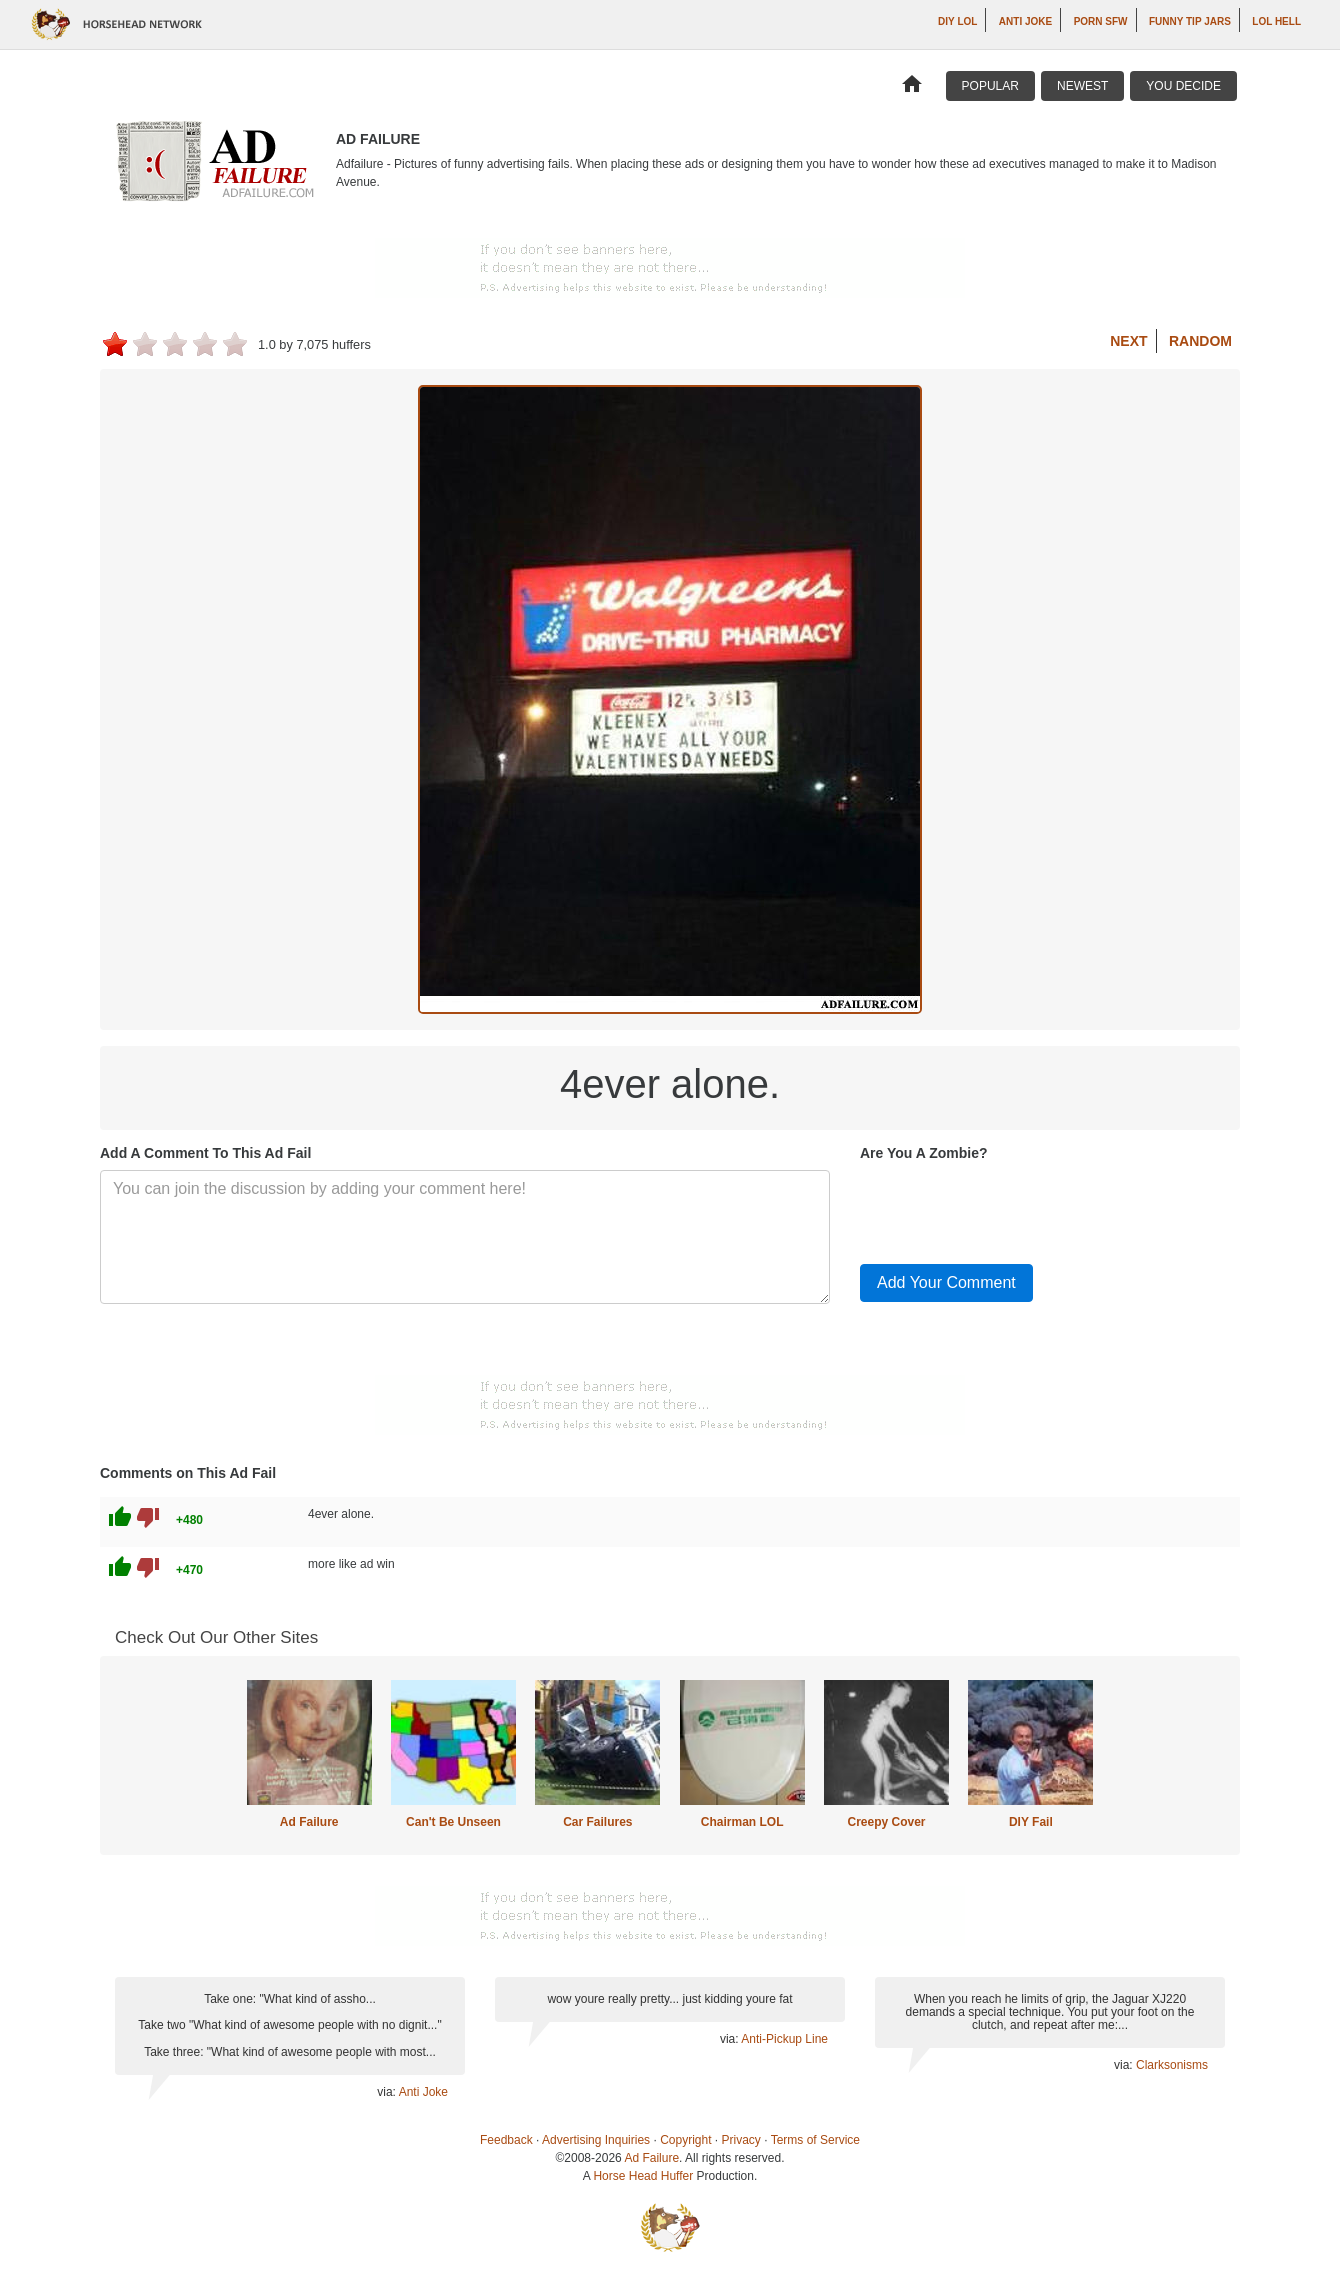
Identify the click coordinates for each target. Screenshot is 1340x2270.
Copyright (685, 2140)
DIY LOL (957, 21)
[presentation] (1012, 1209)
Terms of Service (815, 2140)
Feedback (506, 2140)
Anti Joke (1025, 21)
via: (387, 2092)
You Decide (1183, 86)
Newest (1082, 86)
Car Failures (597, 1822)
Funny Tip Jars (1190, 21)
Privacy (741, 2140)
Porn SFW (1101, 21)
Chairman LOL (742, 1822)
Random (1200, 341)
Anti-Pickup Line (784, 2039)
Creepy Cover (886, 1822)
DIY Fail (1031, 1822)
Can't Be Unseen (453, 1822)
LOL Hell (1276, 21)
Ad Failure (309, 1822)
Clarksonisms (1172, 2065)
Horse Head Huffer (643, 2176)
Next (1128, 341)
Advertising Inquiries (596, 2140)
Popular (990, 86)
